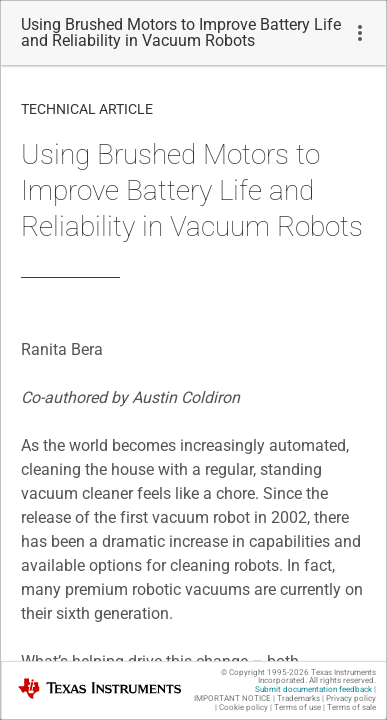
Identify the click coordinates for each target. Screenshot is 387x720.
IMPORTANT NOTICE (232, 698)
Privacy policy (351, 698)
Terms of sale (351, 707)
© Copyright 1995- (265, 672)
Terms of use (297, 707)
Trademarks (298, 698)
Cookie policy (243, 707)
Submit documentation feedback (313, 689)
